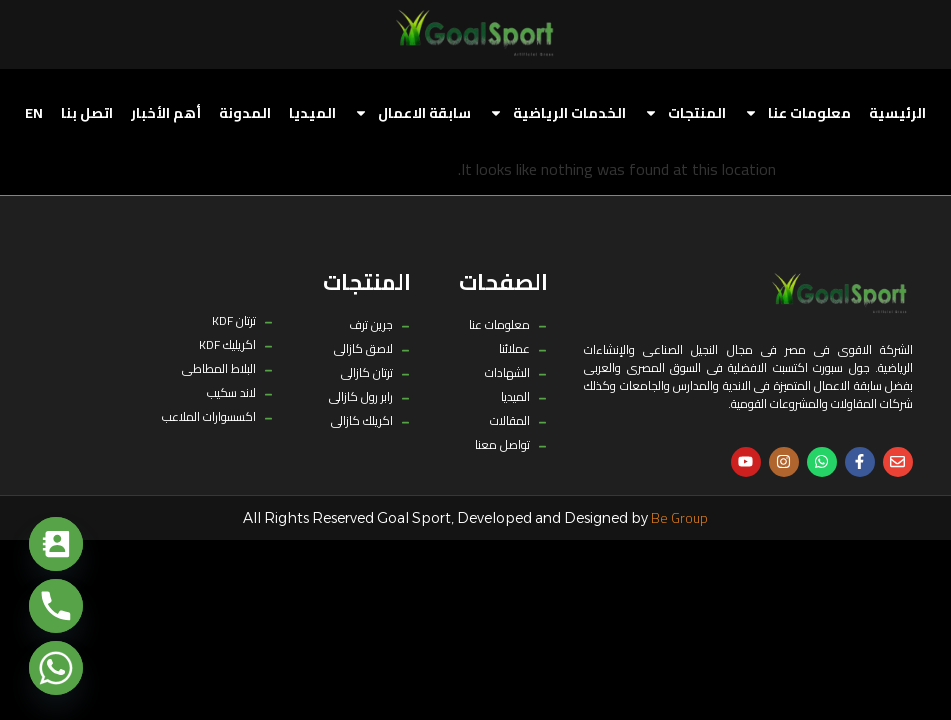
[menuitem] (34, 113)
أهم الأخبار (166, 113)
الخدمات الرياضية (557, 113)
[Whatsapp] (56, 668)
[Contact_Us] (56, 544)
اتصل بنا (87, 113)
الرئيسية (897, 113)
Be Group (679, 518)
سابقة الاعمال (412, 113)
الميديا (312, 113)
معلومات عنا (797, 113)
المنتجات (685, 113)
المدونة (245, 113)
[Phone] (56, 606)
